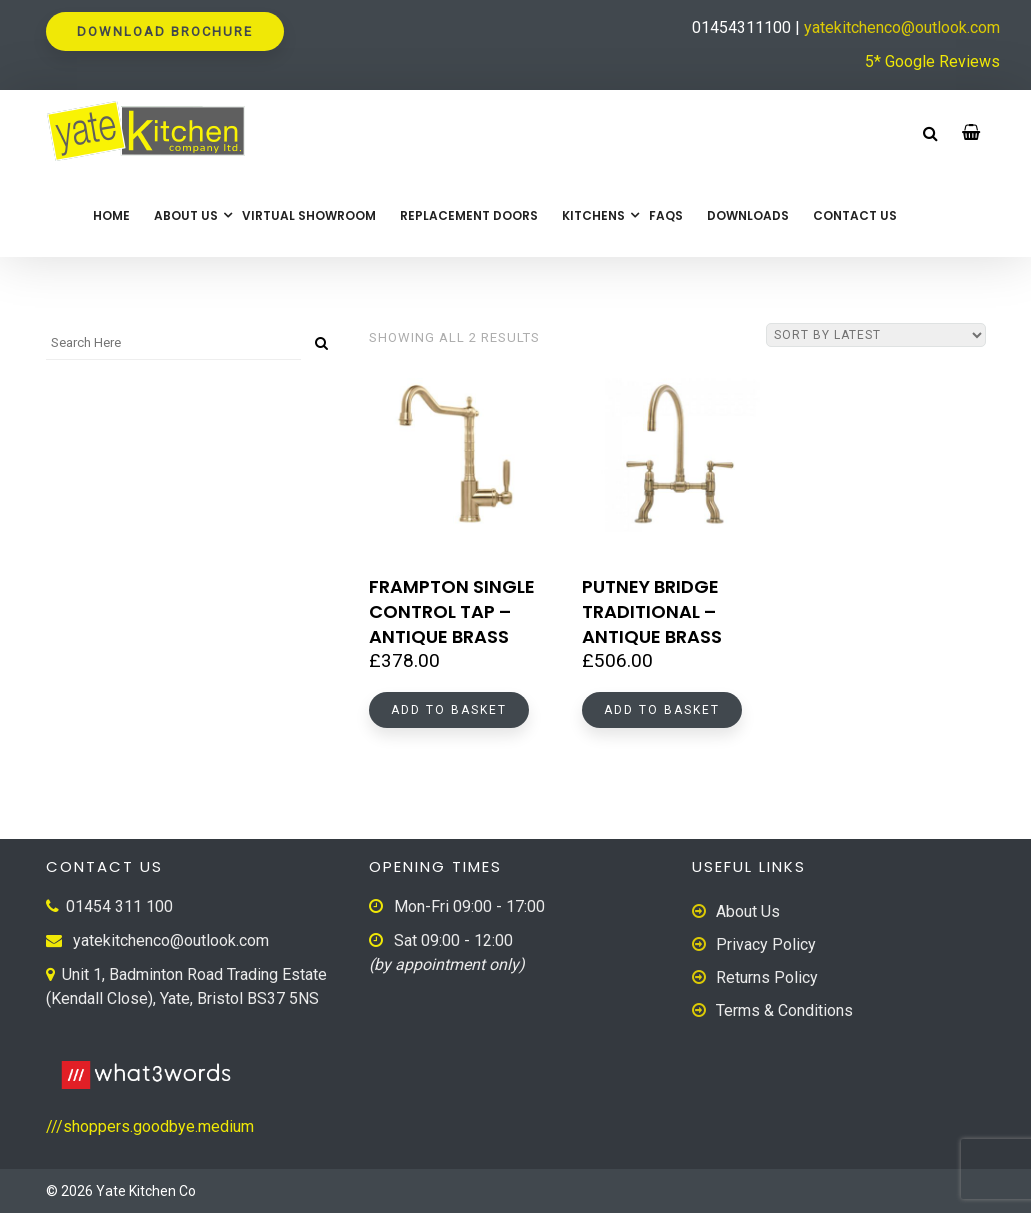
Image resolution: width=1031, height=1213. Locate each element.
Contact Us (855, 215)
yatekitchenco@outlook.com (902, 27)
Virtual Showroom (309, 215)
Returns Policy (767, 977)
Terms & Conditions (784, 1010)
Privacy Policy (766, 944)
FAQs (666, 215)
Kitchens (593, 215)
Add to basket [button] (449, 710)
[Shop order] (876, 335)
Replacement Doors (469, 215)
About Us (186, 215)
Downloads (748, 215)
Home (111, 215)
